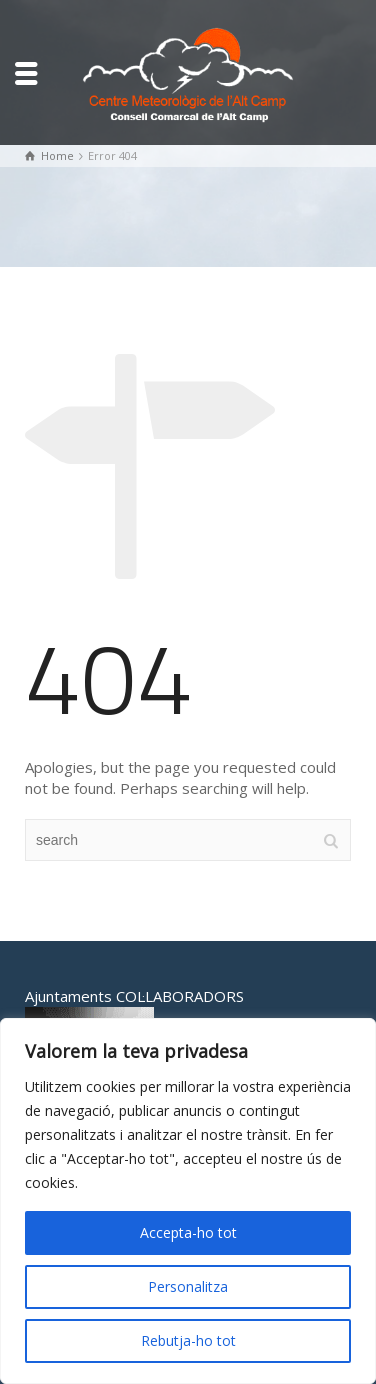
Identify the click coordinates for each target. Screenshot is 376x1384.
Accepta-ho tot (188, 1232)
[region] (188, 1201)
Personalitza (188, 1286)
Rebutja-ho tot (188, 1340)
